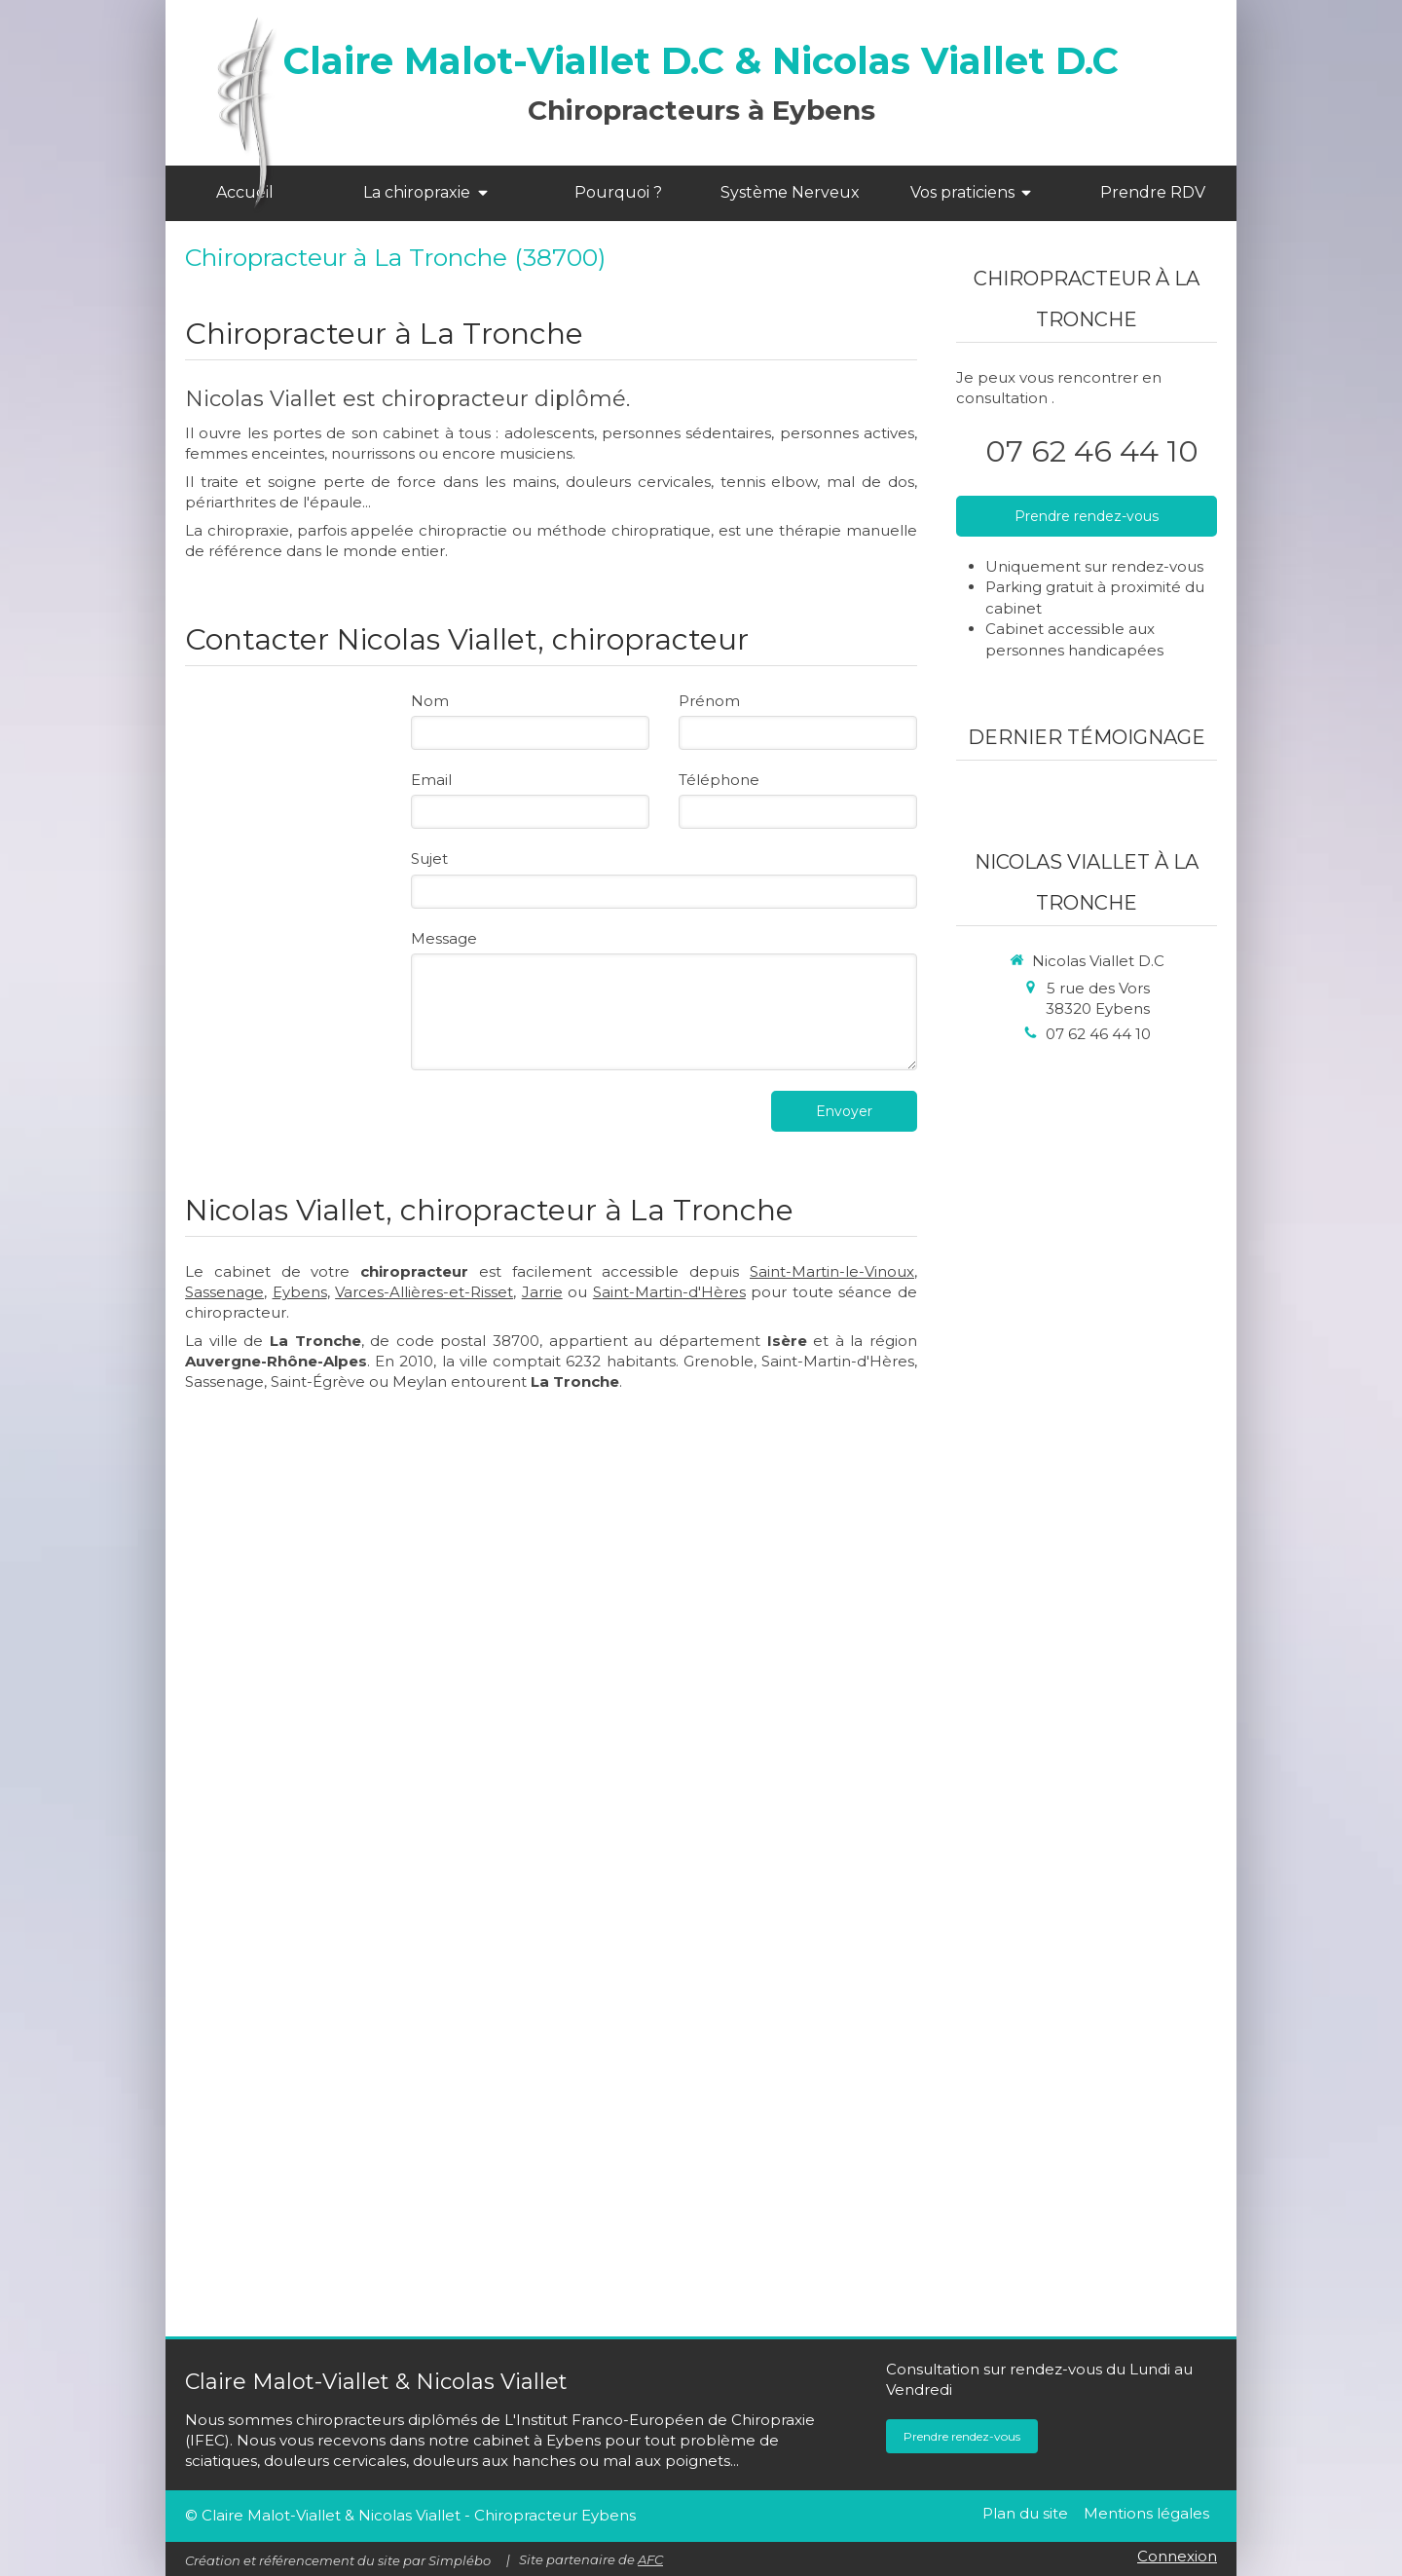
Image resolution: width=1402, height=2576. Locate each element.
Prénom (709, 700)
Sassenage (224, 1292)
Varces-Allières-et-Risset (424, 1292)
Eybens (300, 1292)
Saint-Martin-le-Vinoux (832, 1271)
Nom (430, 700)
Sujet (429, 858)
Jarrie (542, 1292)
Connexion (1177, 2556)
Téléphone (719, 779)
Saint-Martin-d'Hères (669, 1292)
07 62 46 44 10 (1092, 451)
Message (444, 938)
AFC (650, 2559)
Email (431, 779)
